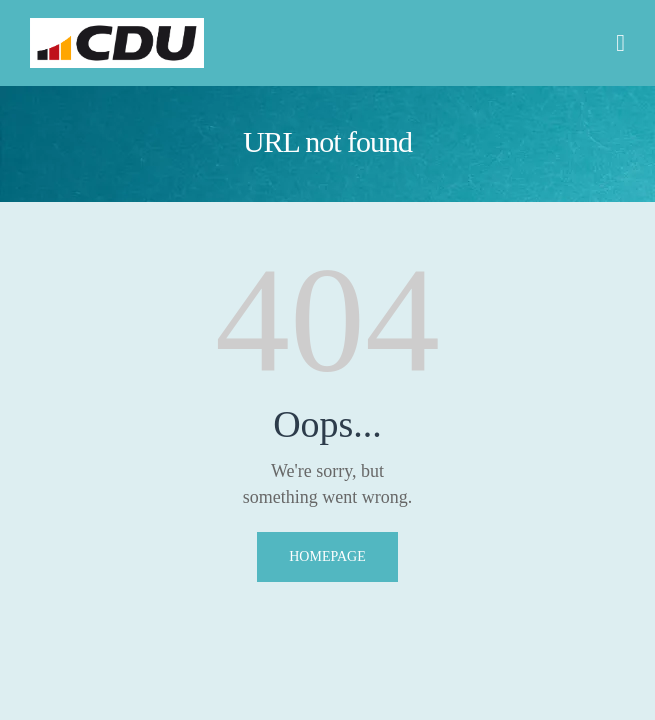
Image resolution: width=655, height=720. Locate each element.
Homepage (327, 556)
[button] (620, 43)
